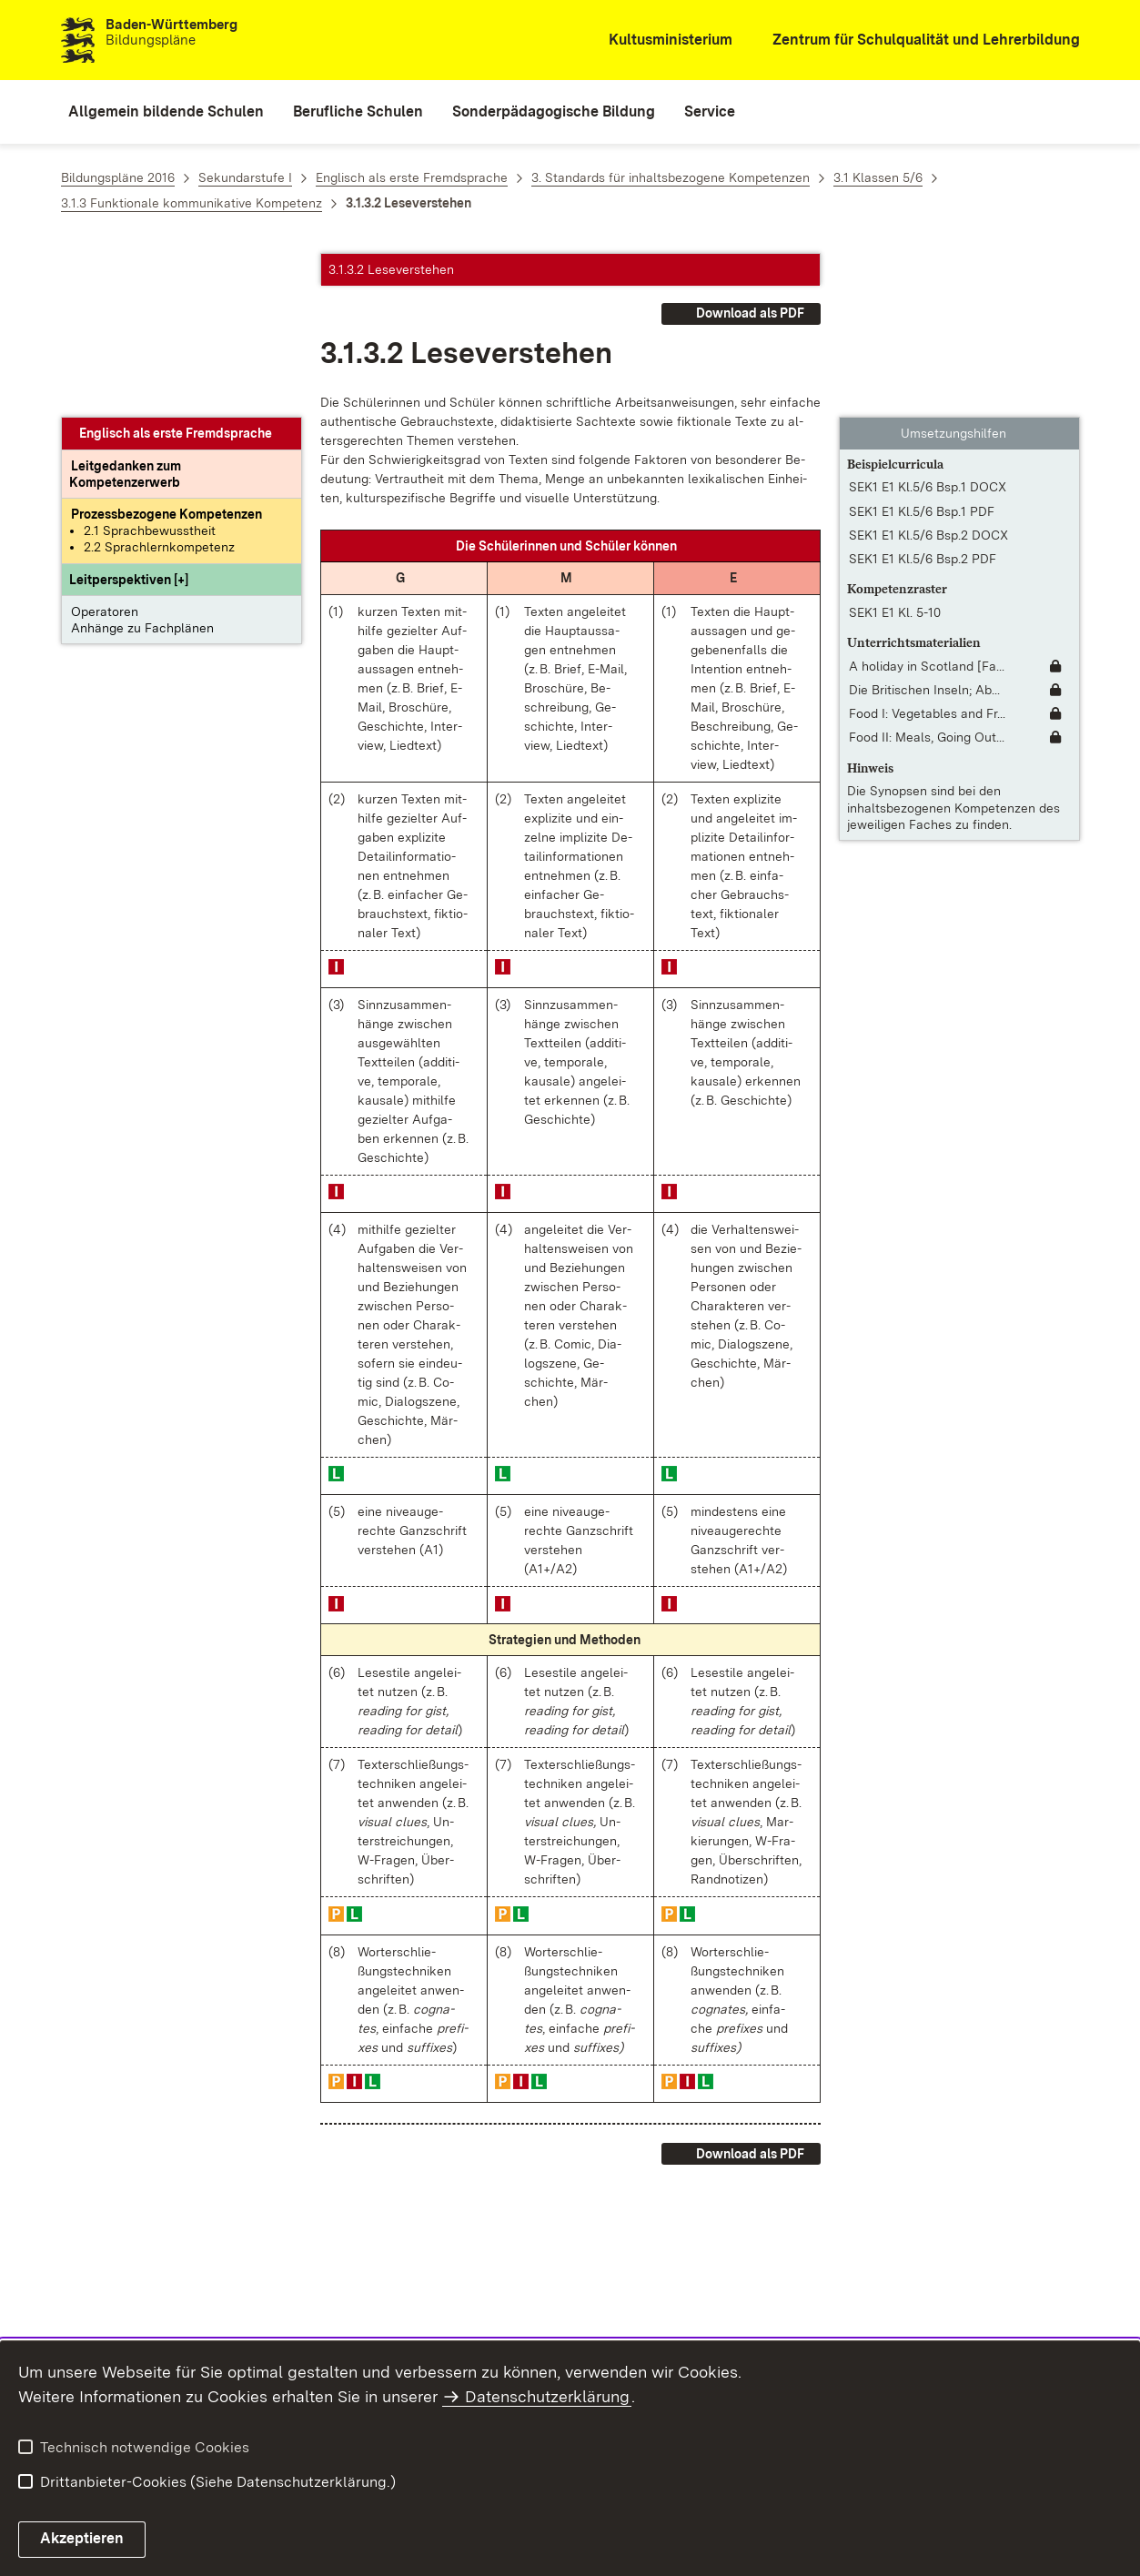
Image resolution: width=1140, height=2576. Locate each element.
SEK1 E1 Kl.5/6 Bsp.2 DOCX (928, 371)
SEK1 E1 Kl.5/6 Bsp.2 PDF (922, 395)
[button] (128, 416)
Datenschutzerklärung (547, 2396)
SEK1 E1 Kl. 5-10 (895, 448)
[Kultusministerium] (658, 40)
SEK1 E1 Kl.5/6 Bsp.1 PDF (921, 347)
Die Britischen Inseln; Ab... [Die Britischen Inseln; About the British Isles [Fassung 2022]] (924, 526)
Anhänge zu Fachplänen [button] (142, 464)
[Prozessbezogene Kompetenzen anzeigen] (166, 350)
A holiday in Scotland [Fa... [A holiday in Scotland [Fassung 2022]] (926, 502)
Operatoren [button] (104, 447)
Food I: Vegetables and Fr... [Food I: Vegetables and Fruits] (927, 549)
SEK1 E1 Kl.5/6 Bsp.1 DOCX (927, 323)
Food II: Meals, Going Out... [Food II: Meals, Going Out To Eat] (926, 573)
